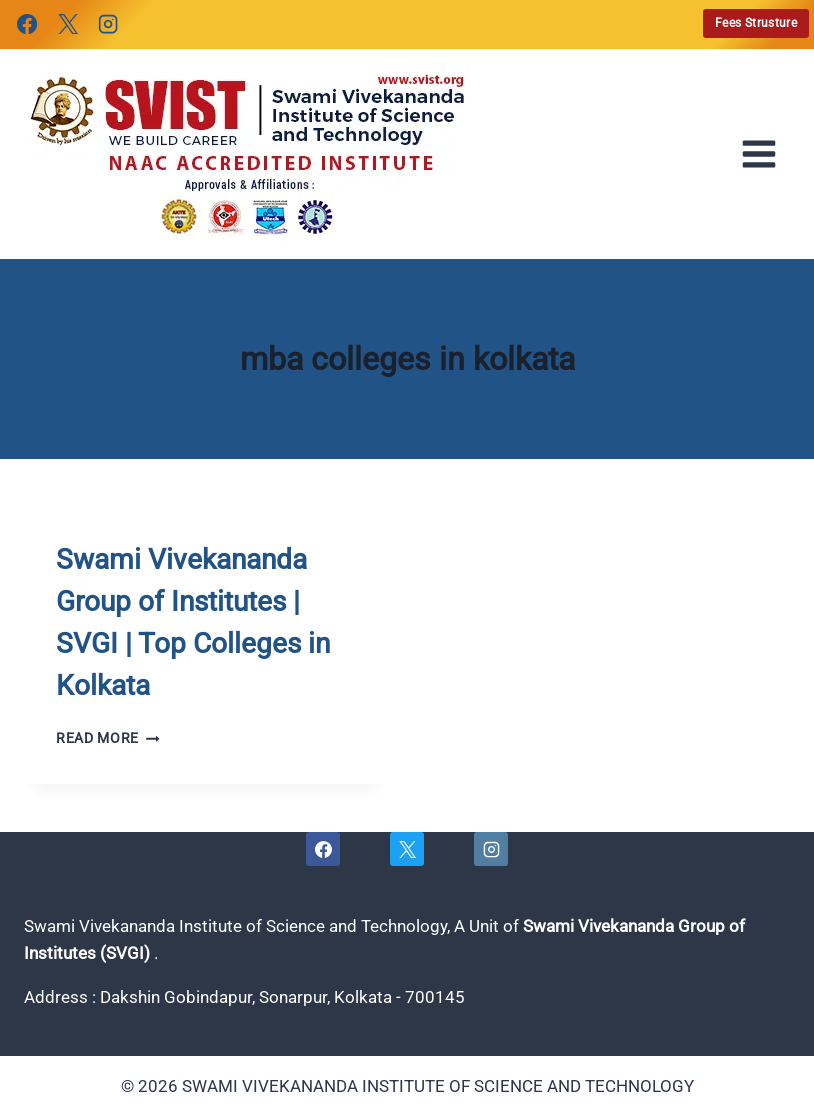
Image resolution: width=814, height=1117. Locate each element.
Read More (108, 738)
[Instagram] (108, 24)
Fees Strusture (756, 23)
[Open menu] (765, 154)
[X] (67, 24)
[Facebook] (27, 24)
